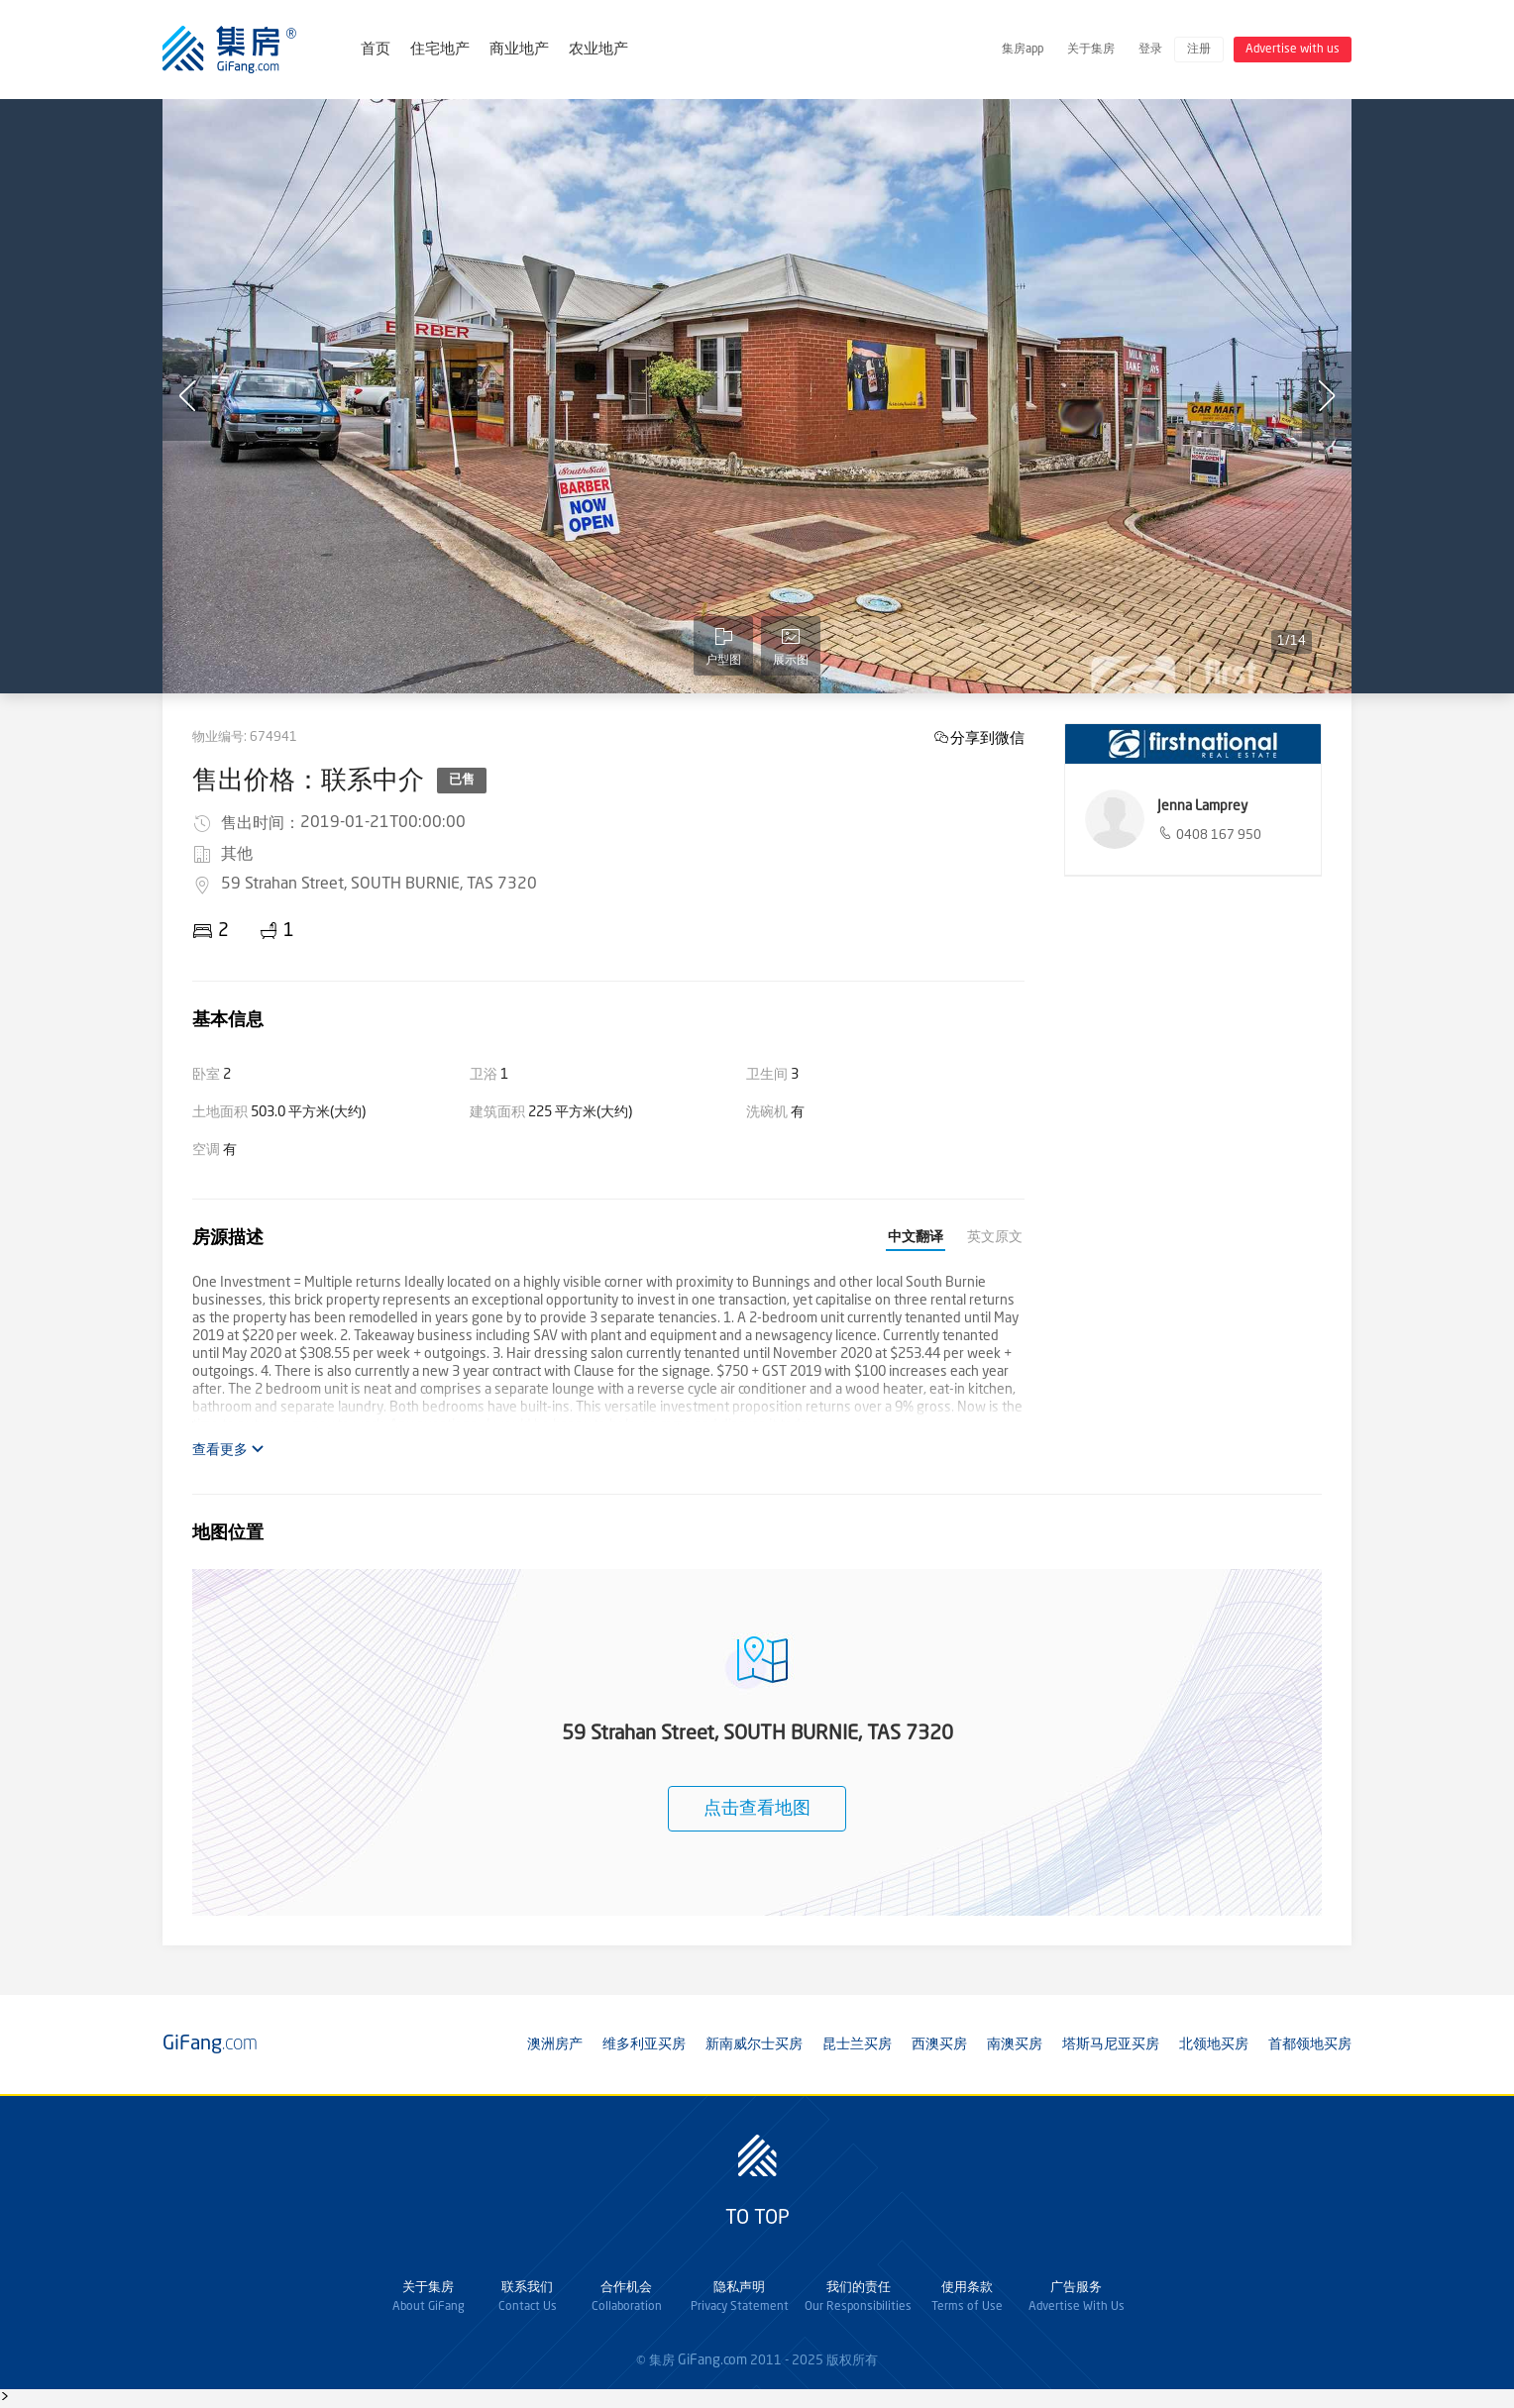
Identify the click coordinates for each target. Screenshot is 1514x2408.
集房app (1022, 49)
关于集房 (1091, 49)
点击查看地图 (757, 1809)
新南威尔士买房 (754, 2044)
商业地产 (519, 50)
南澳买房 (1014, 2044)
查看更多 (228, 1449)
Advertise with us (1292, 49)
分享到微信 (987, 737)
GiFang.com (712, 2360)
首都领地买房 (1310, 2044)
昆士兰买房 (857, 2044)
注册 (1199, 49)
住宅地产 (440, 50)
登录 (1150, 49)
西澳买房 (939, 2044)
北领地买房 (1213, 2044)
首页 (375, 50)
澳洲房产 (555, 2044)
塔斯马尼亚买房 (1110, 2044)
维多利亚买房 (644, 2044)
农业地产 (598, 50)
